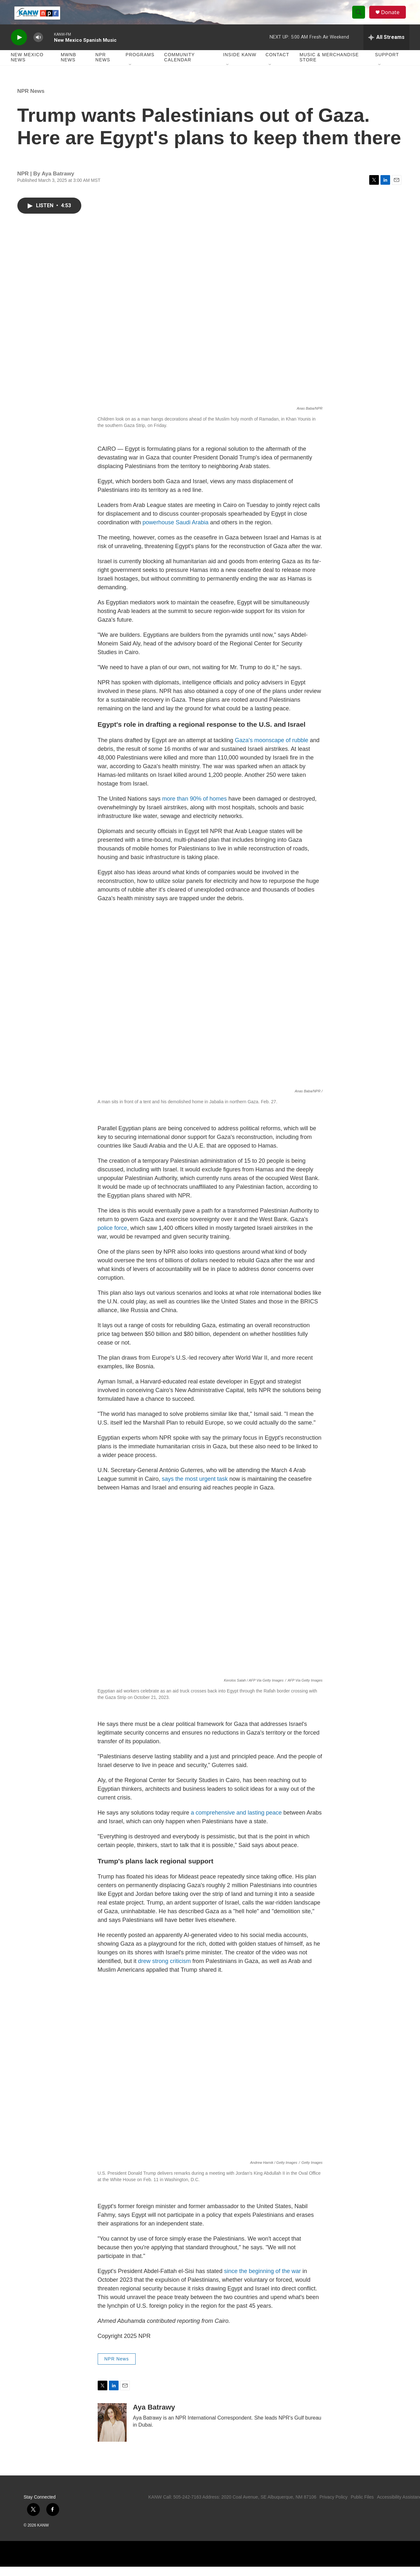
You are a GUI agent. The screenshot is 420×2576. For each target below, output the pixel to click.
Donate (393, 16)
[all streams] (386, 46)
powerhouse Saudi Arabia (176, 532)
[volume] (38, 47)
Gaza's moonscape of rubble (271, 749)
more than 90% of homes (194, 808)
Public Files (362, 2506)
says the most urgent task (195, 1488)
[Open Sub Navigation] (130, 74)
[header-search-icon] (360, 17)
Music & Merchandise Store (329, 67)
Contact (277, 64)
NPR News (102, 67)
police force (112, 1237)
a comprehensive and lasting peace (235, 1822)
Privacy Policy (333, 2506)
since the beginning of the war (262, 2281)
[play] (19, 46)
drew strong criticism (164, 1971)
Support (387, 64)
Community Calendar (179, 67)
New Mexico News (27, 67)
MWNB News (68, 67)
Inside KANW (239, 64)
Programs (140, 64)
